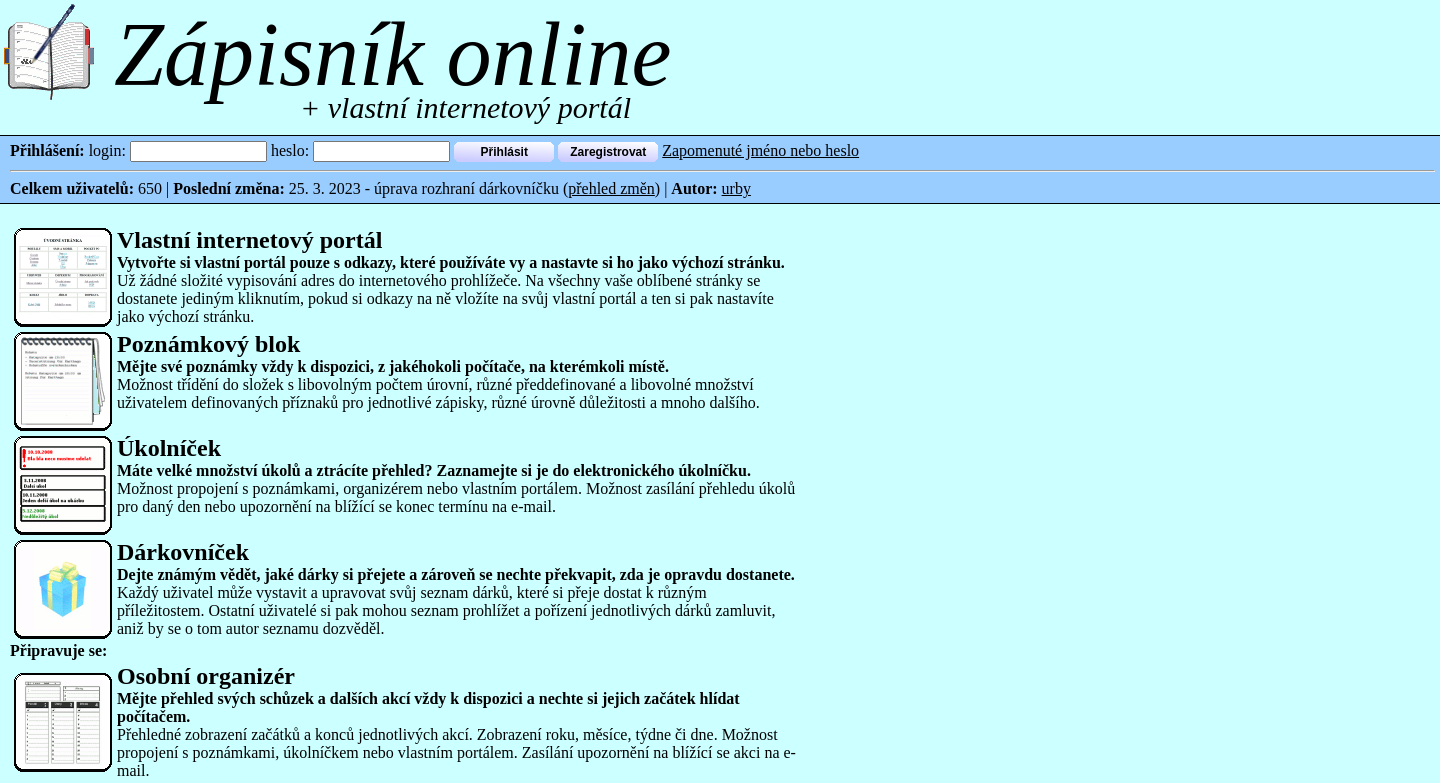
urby (736, 188)
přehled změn (611, 188)
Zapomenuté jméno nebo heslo (760, 150)
